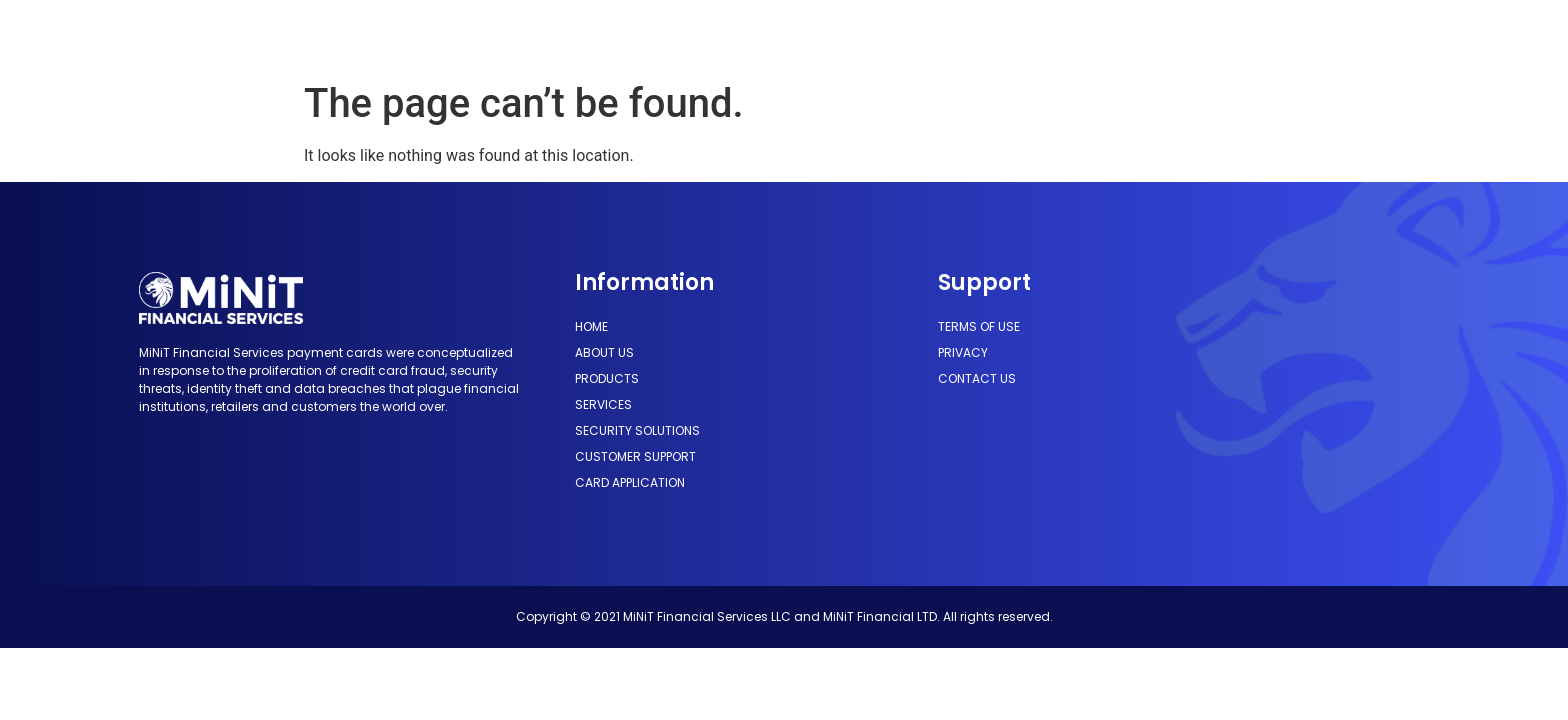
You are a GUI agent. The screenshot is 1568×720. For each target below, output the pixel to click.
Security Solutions (814, 35)
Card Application (1138, 35)
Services (685, 35)
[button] (1305, 36)
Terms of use (979, 326)
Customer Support (979, 35)
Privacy (963, 352)
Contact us (977, 378)
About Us (493, 35)
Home (412, 35)
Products (590, 35)
